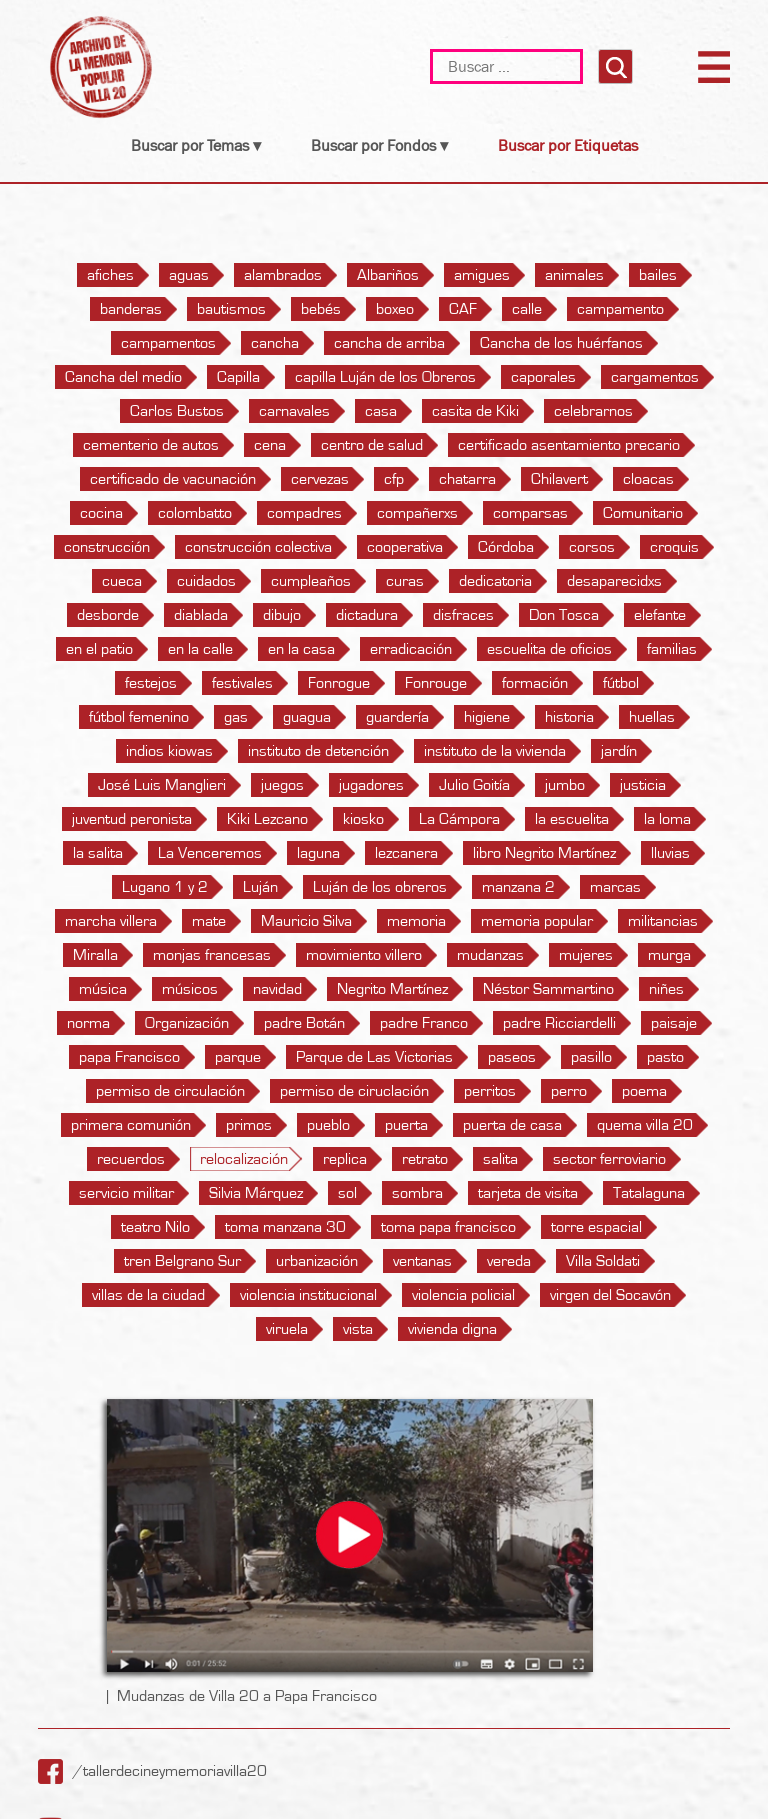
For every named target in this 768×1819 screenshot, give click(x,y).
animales (574, 275)
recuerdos (131, 1159)
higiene (487, 717)
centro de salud (372, 445)
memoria (416, 921)
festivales (242, 683)
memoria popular (537, 921)
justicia (643, 785)
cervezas (320, 479)
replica (345, 1159)
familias (672, 649)
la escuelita (572, 819)
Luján (260, 887)
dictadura (367, 615)
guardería (397, 717)
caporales (543, 377)
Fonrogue (339, 683)
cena (270, 445)
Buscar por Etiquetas (568, 145)
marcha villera (111, 921)
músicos (190, 989)
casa (381, 411)
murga (669, 955)
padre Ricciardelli (559, 1023)
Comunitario (643, 513)
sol (347, 1193)
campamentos (168, 343)
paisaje (674, 1023)
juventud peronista (132, 819)
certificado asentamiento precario (569, 445)
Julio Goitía (474, 785)
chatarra (467, 479)
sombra (417, 1193)
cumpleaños (311, 581)
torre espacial (596, 1227)
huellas (652, 717)
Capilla (238, 377)
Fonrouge (436, 683)
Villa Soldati (603, 1261)
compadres (304, 513)
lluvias (670, 853)
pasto (665, 1057)
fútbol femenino (139, 717)
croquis (674, 547)
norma (88, 1023)
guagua (307, 717)
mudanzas (490, 955)
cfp (394, 479)
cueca (122, 581)
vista (358, 1329)
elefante (660, 615)
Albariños (388, 275)
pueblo (328, 1125)
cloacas (648, 479)
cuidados (206, 581)
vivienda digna (452, 1329)
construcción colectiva (258, 547)
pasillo (591, 1057)
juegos (282, 785)
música (103, 989)
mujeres (586, 955)
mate (209, 921)
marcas (615, 887)
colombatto (195, 513)
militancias (663, 921)
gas (236, 717)
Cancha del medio (123, 377)
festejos (151, 683)
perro (569, 1091)
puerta (406, 1125)
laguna (318, 853)
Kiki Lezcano (267, 819)
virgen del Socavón (610, 1295)
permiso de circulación (170, 1091)
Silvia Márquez (256, 1193)
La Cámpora (459, 819)
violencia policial (463, 1295)
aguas (189, 275)
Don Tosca (564, 615)
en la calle (200, 649)
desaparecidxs (614, 581)
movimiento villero (364, 955)
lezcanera (406, 853)
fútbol (621, 683)
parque (238, 1057)
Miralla (95, 955)
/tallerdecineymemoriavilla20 (170, 1771)
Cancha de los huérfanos (561, 343)
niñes (666, 989)
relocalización (244, 1159)
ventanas (422, 1261)
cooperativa (405, 547)
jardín (619, 751)
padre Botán (304, 1023)
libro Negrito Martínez (544, 853)
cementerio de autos (151, 445)
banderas (131, 309)
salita (500, 1159)
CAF (463, 309)
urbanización (317, 1261)
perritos (490, 1091)
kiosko (363, 819)
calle (527, 309)
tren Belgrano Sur (182, 1261)
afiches (110, 275)
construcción (107, 547)
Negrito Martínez (392, 989)
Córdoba (506, 547)
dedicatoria (495, 581)
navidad (277, 989)
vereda (509, 1261)
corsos (592, 547)
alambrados (283, 275)
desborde (108, 615)
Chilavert (559, 479)
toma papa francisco (448, 1227)
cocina (101, 513)
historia (569, 717)
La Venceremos (210, 853)
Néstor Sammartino (548, 989)
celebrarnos (593, 411)
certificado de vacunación (173, 479)
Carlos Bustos (177, 411)
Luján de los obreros (380, 887)
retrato (425, 1159)
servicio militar (126, 1193)
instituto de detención (318, 751)
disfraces (463, 615)
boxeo (395, 309)
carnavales (294, 411)
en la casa (301, 649)
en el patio (99, 649)
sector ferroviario (609, 1159)
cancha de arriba (389, 343)
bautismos (231, 309)
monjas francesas (212, 955)
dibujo (282, 615)
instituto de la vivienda (495, 751)
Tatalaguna (649, 1193)
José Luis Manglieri (162, 785)
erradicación (411, 649)
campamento (620, 309)
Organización (187, 1023)
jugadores (371, 785)
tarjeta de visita (528, 1193)
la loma (667, 819)
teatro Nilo (155, 1227)
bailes (658, 275)
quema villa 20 (645, 1125)
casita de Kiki (475, 411)
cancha (275, 343)
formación (535, 683)
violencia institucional (308, 1295)
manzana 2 (518, 887)
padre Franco (424, 1023)
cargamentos (655, 377)
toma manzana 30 (285, 1227)
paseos (512, 1057)
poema (644, 1091)
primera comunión (131, 1125)
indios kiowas (169, 751)
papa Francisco (129, 1057)
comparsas (530, 513)
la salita (98, 853)
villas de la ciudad (148, 1295)
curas (405, 581)
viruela (287, 1329)
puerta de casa (512, 1125)
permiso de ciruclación (354, 1091)
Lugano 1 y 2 (165, 887)
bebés (321, 309)
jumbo (565, 785)
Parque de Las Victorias (374, 1057)
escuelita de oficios (549, 649)
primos (249, 1125)
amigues (482, 275)
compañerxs (417, 513)
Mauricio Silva (306, 921)
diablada (201, 615)
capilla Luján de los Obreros (385, 377)
